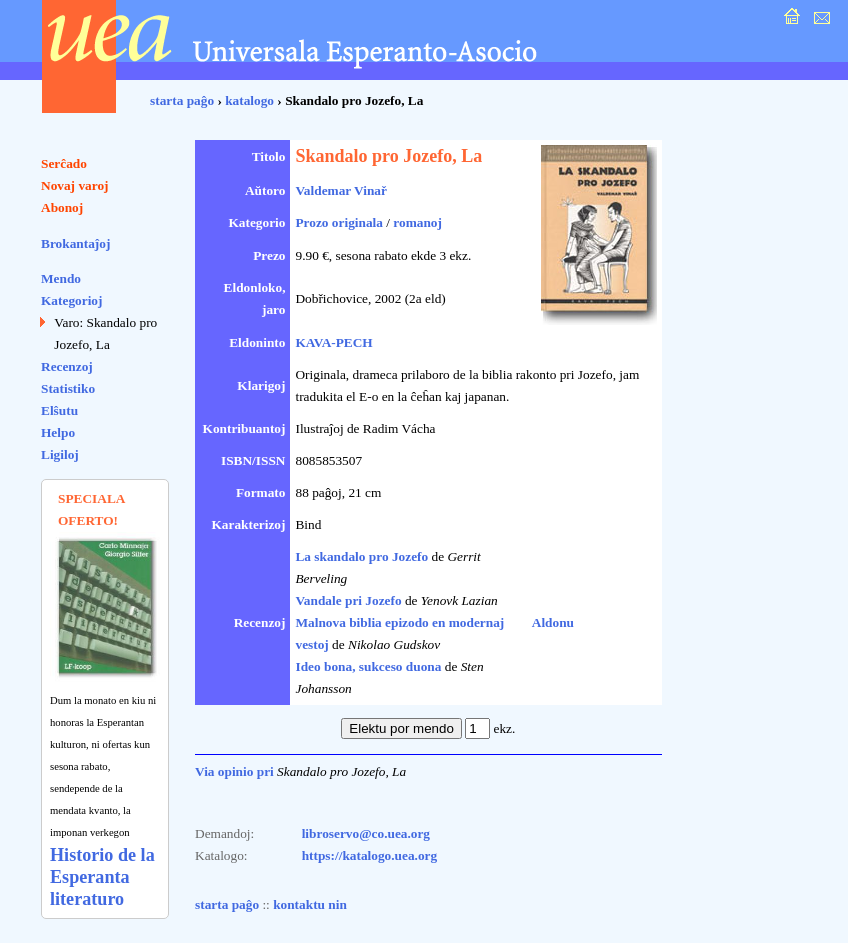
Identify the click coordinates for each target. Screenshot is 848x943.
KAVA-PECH (333, 342)
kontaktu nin (310, 904)
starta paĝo (182, 100)
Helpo (58, 432)
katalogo (249, 100)
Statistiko (68, 388)
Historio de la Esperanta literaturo (102, 877)
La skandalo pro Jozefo (361, 556)
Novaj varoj (75, 185)
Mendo (61, 278)
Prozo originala (339, 222)
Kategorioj (71, 300)
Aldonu (553, 622)
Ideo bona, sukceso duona (368, 666)
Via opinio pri (234, 771)
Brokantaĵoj (75, 243)
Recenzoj (67, 366)
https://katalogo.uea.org (370, 855)
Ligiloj (60, 454)
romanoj (417, 222)
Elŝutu (59, 410)
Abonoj (62, 207)
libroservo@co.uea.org (366, 833)
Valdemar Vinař (340, 190)
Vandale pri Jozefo (348, 600)
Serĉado (64, 163)
